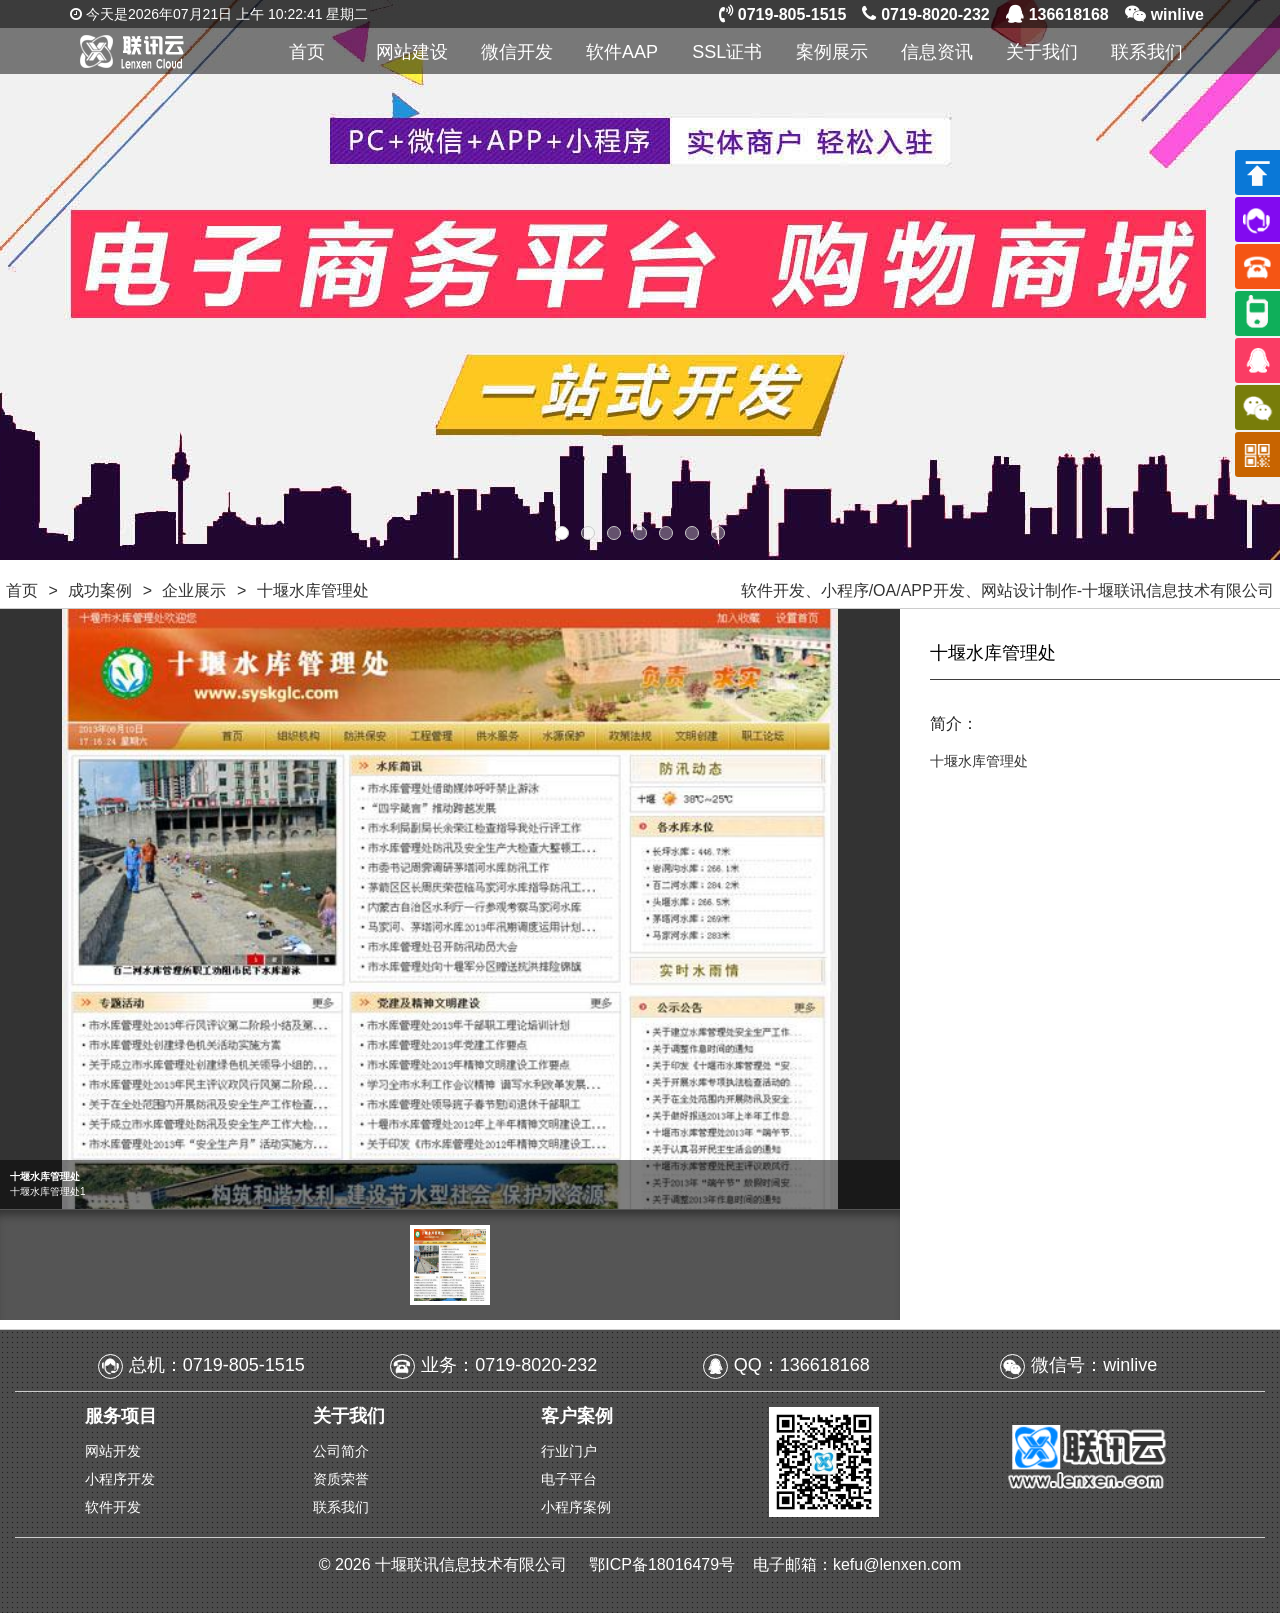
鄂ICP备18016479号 (664, 1564)
